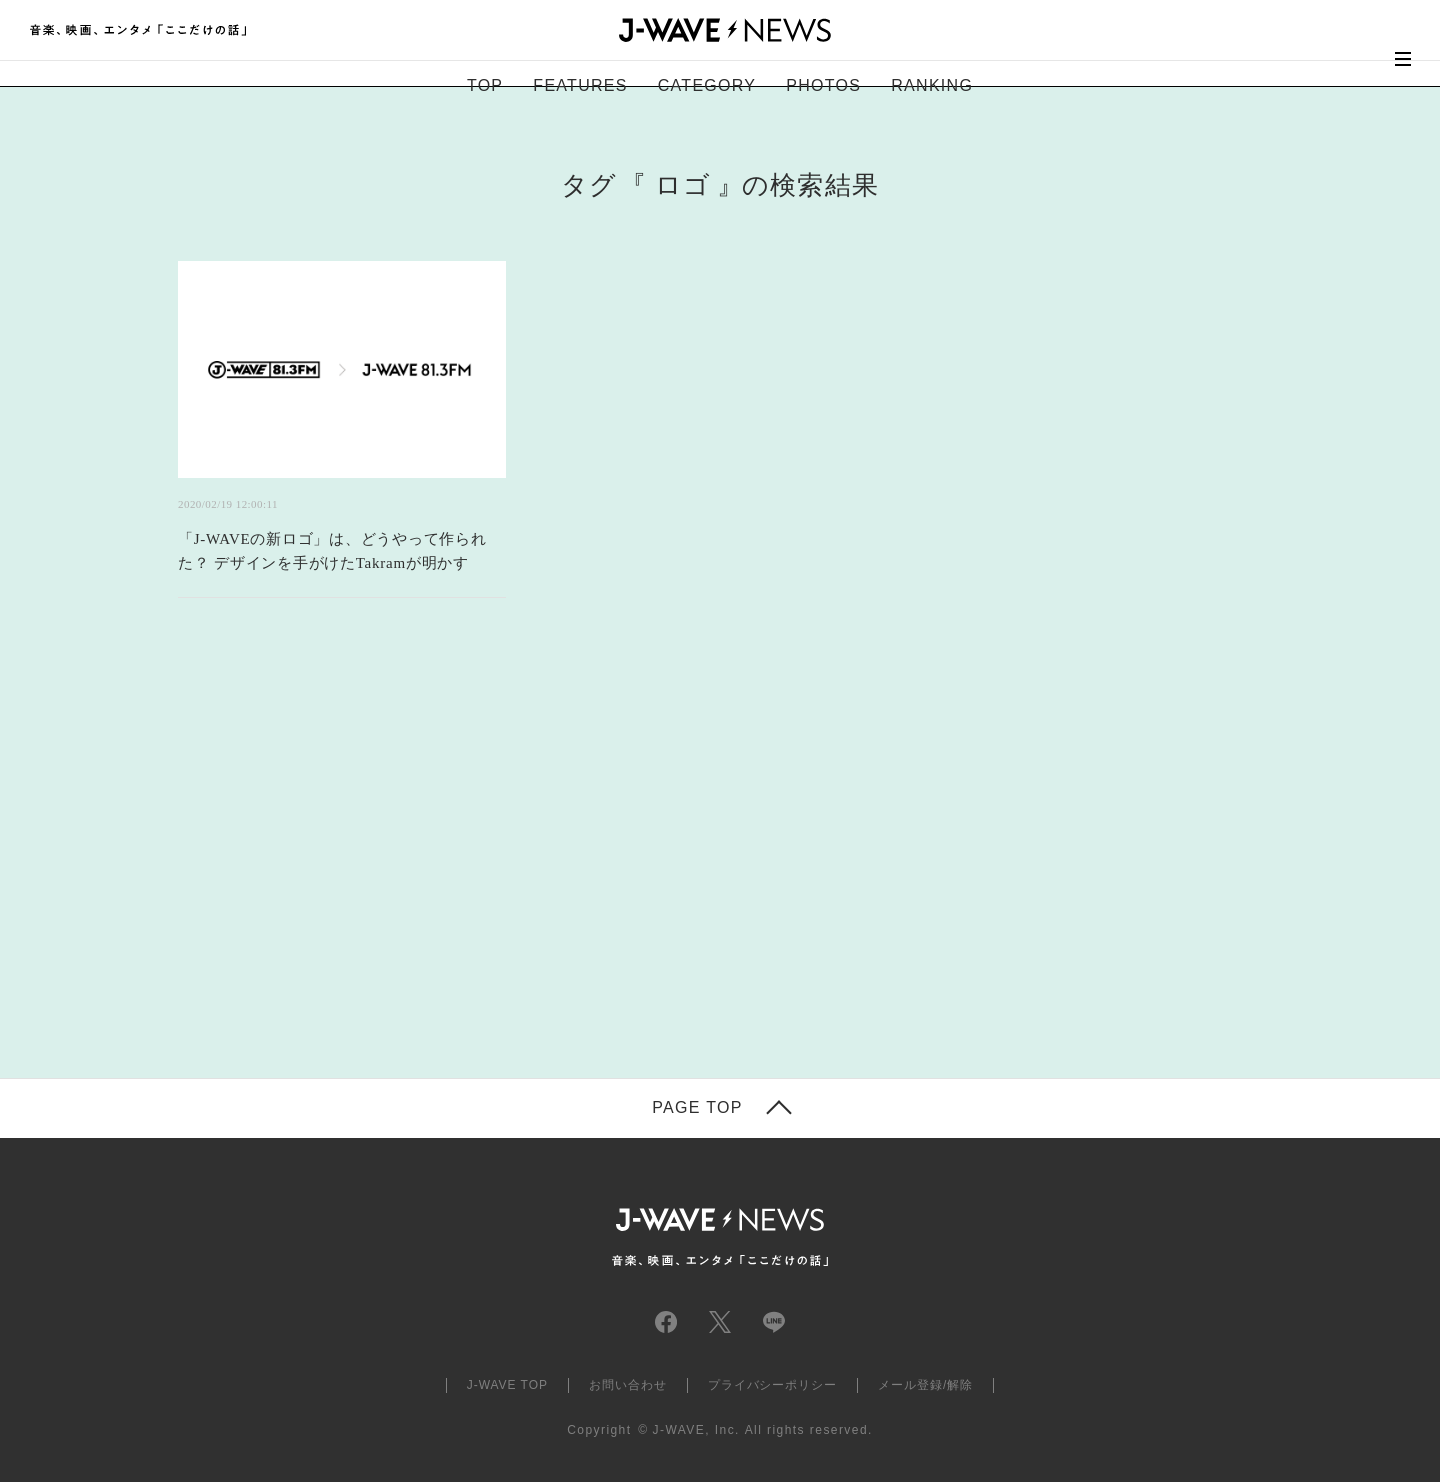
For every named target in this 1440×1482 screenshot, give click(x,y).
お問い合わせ (628, 1385)
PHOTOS (823, 85)
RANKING (932, 85)
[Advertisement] (520, 863)
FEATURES (580, 85)
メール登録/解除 (925, 1385)
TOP (485, 85)
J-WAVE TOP (507, 1385)
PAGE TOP (697, 1108)
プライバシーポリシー (773, 1385)
